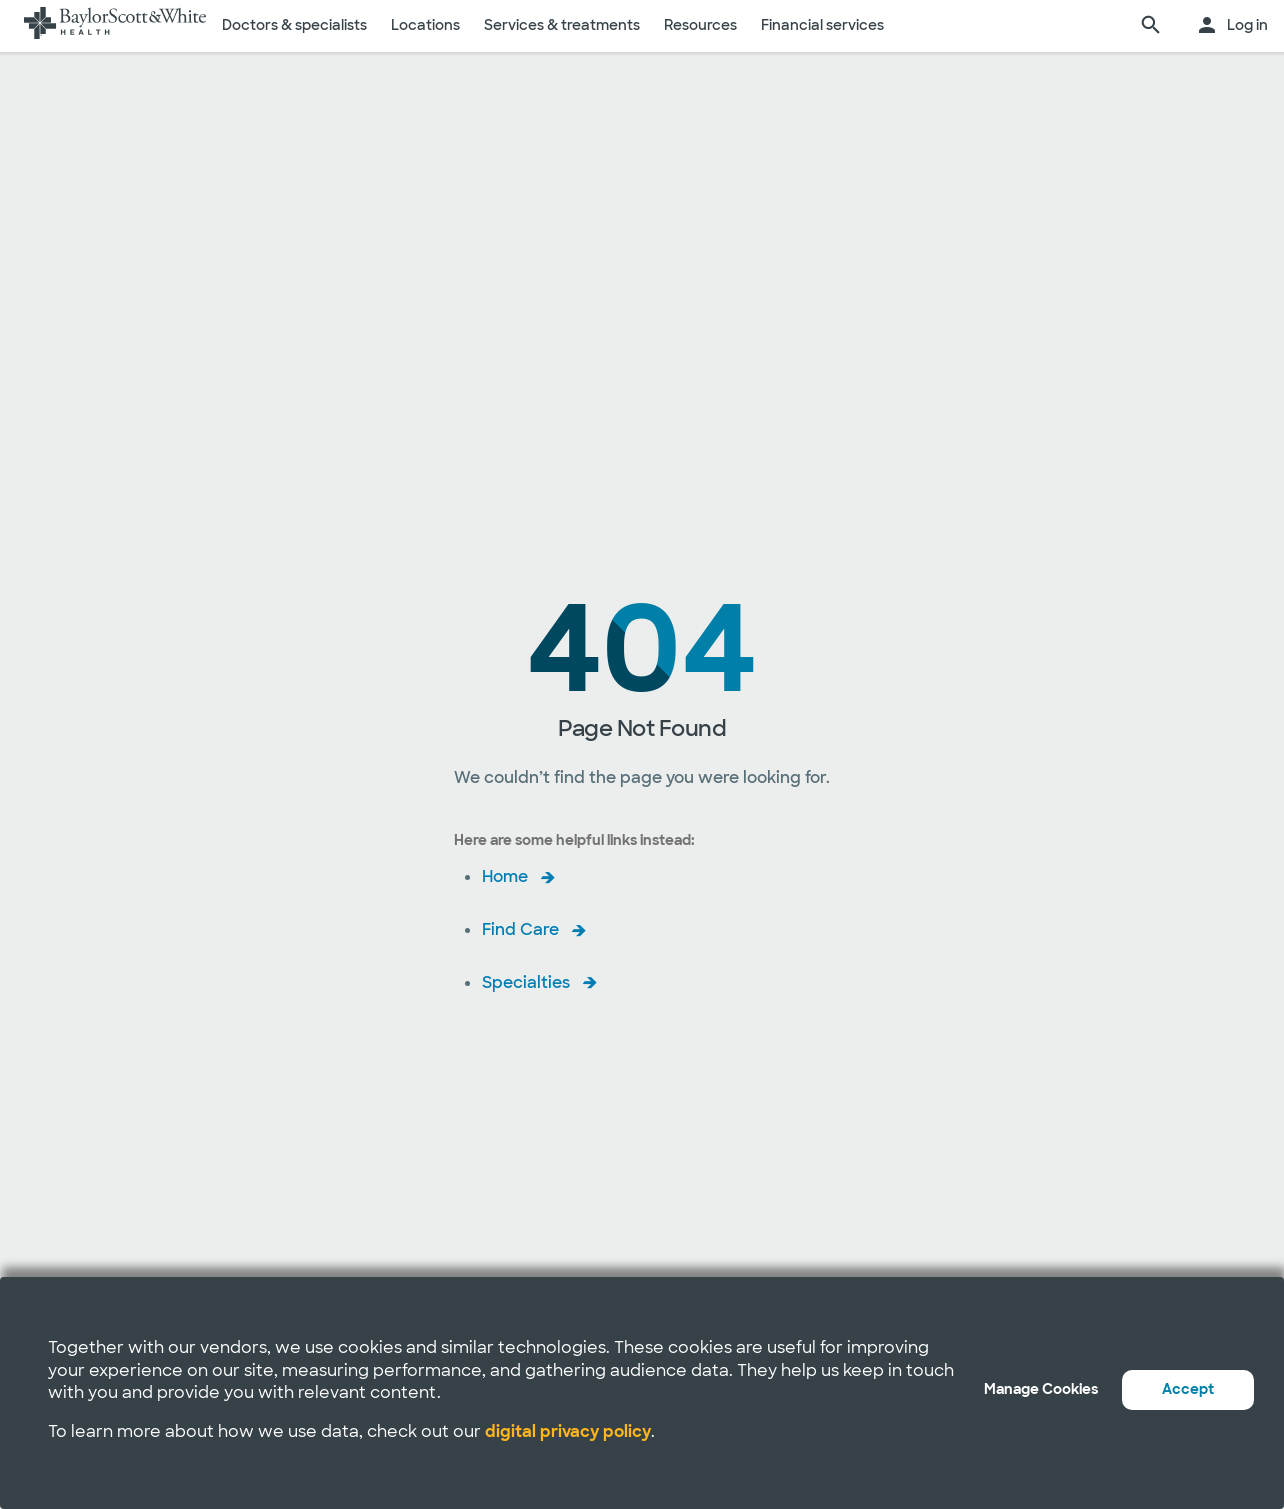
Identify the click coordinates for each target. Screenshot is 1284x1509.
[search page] (1151, 26)
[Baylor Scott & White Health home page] (115, 26)
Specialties (526, 982)
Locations (425, 25)
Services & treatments (562, 25)
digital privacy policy (568, 1431)
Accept (1188, 1389)
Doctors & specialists (294, 25)
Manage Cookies (1041, 1389)
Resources (700, 25)
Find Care (520, 929)
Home (505, 876)
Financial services (822, 25)
